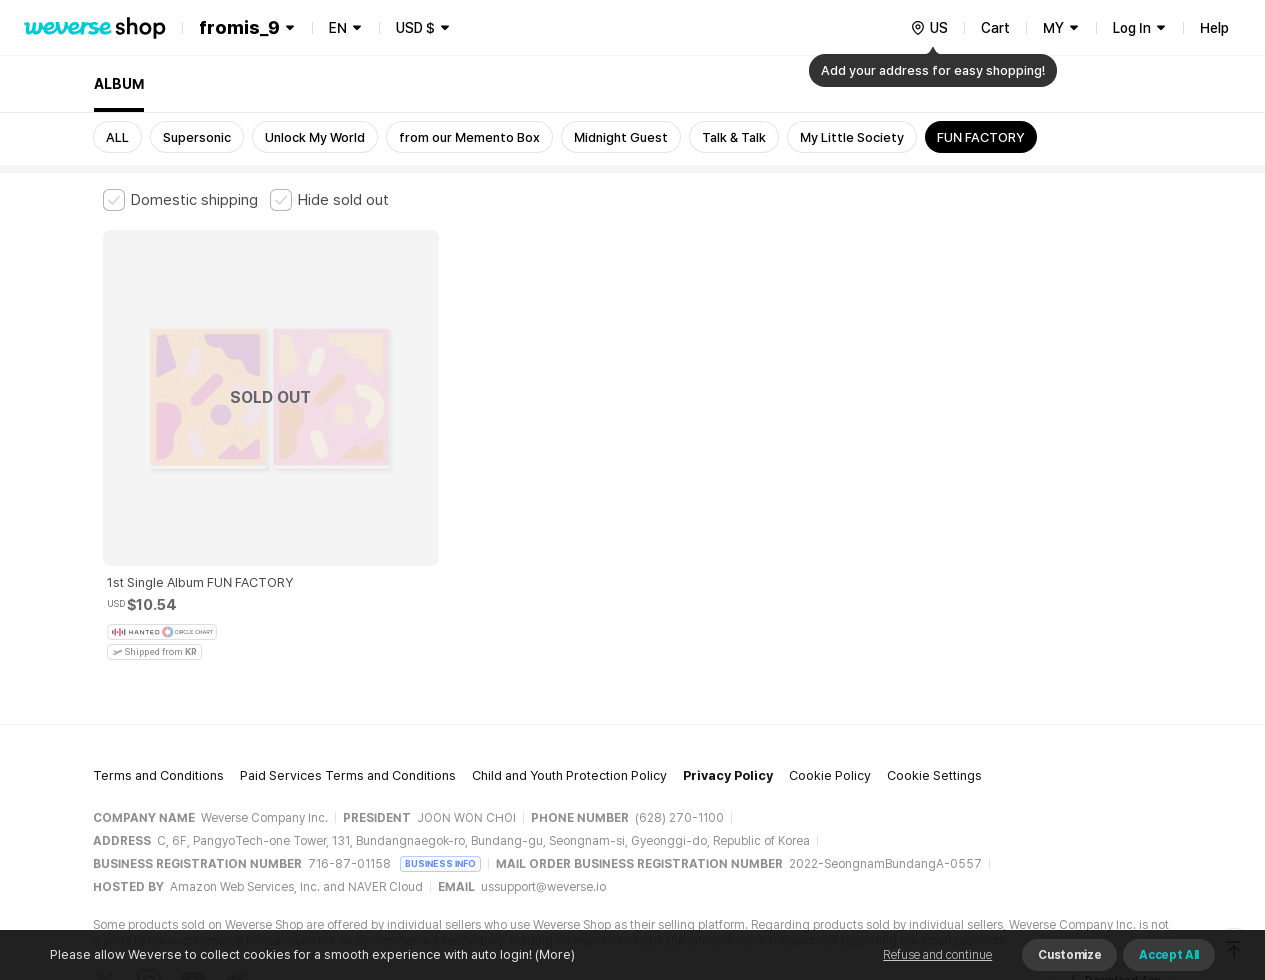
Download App (1112, 851)
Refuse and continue (937, 955)
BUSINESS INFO (440, 733)
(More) (553, 954)
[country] (929, 28)
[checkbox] (180, 200)
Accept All (1169, 955)
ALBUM (119, 84)
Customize (1069, 955)
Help (1214, 28)
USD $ (415, 28)
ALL (117, 137)
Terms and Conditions (158, 645)
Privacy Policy (728, 645)
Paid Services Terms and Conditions (348, 645)
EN (338, 28)
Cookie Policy (830, 645)
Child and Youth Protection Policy (569, 645)
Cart (995, 28)
